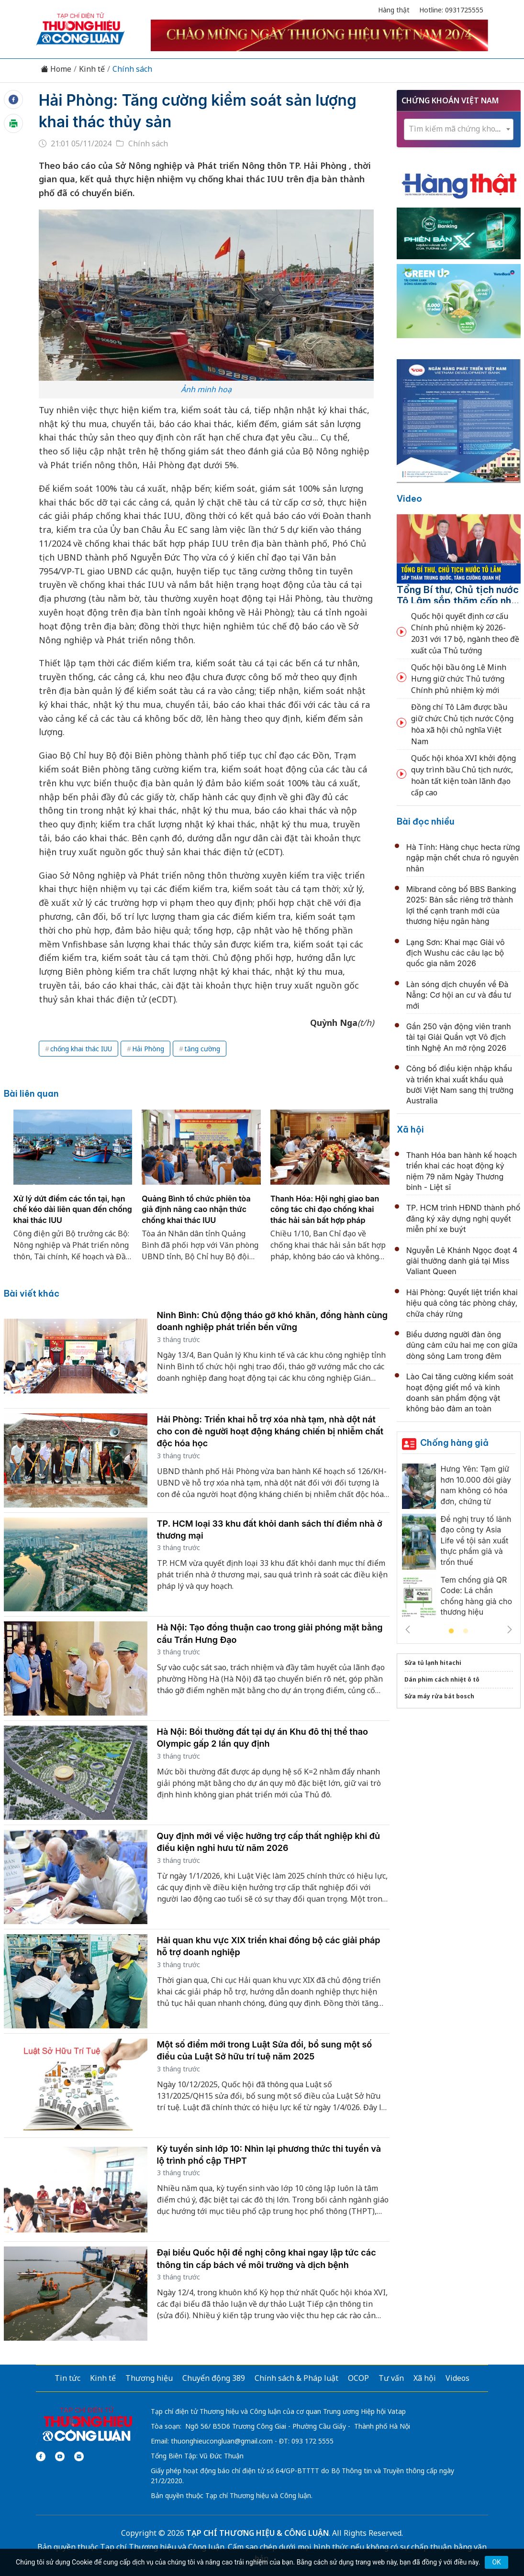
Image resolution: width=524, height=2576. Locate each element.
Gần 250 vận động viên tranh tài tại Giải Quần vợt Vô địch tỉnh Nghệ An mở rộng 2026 (458, 1037)
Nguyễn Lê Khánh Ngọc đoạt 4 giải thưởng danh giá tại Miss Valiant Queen (461, 1261)
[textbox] (458, 129)
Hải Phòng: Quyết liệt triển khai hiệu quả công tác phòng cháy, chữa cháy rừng (462, 1303)
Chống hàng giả (454, 1442)
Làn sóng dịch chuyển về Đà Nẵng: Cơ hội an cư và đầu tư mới (458, 995)
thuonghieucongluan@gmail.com (222, 2440)
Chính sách (132, 69)
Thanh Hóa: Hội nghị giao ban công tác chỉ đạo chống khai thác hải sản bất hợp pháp (324, 1209)
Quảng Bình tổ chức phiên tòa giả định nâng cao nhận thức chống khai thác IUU (196, 1209)
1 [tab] (451, 1631)
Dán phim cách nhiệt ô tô (441, 1679)
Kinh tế (92, 69)
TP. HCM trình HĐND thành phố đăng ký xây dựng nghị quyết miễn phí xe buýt (463, 1218)
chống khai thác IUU (81, 1048)
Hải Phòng (148, 1048)
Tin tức (67, 2378)
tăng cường (202, 1048)
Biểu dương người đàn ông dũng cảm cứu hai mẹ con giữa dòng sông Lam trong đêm (462, 1345)
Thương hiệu (149, 2378)
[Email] (79, 2456)
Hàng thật (394, 9)
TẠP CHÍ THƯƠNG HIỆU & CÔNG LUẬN (257, 2533)
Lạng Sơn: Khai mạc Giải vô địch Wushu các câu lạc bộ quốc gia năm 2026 (455, 953)
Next (509, 1629)
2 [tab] (465, 1631)
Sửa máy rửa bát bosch (439, 1696)
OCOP (358, 2378)
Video (409, 498)
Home (56, 69)
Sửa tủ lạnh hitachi (432, 1663)
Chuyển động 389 (213, 2378)
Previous (407, 1629)
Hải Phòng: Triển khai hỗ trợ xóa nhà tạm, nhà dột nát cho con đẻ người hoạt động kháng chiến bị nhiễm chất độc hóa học (270, 1431)
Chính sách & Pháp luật (296, 2378)
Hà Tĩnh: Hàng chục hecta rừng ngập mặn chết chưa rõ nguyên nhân (463, 857)
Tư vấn (391, 2378)
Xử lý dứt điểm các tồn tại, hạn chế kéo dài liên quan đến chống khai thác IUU (72, 1209)
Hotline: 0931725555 (451, 9)
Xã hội (410, 1129)
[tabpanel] (73, 1191)
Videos (457, 2378)
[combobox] (458, 129)
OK (496, 2562)
